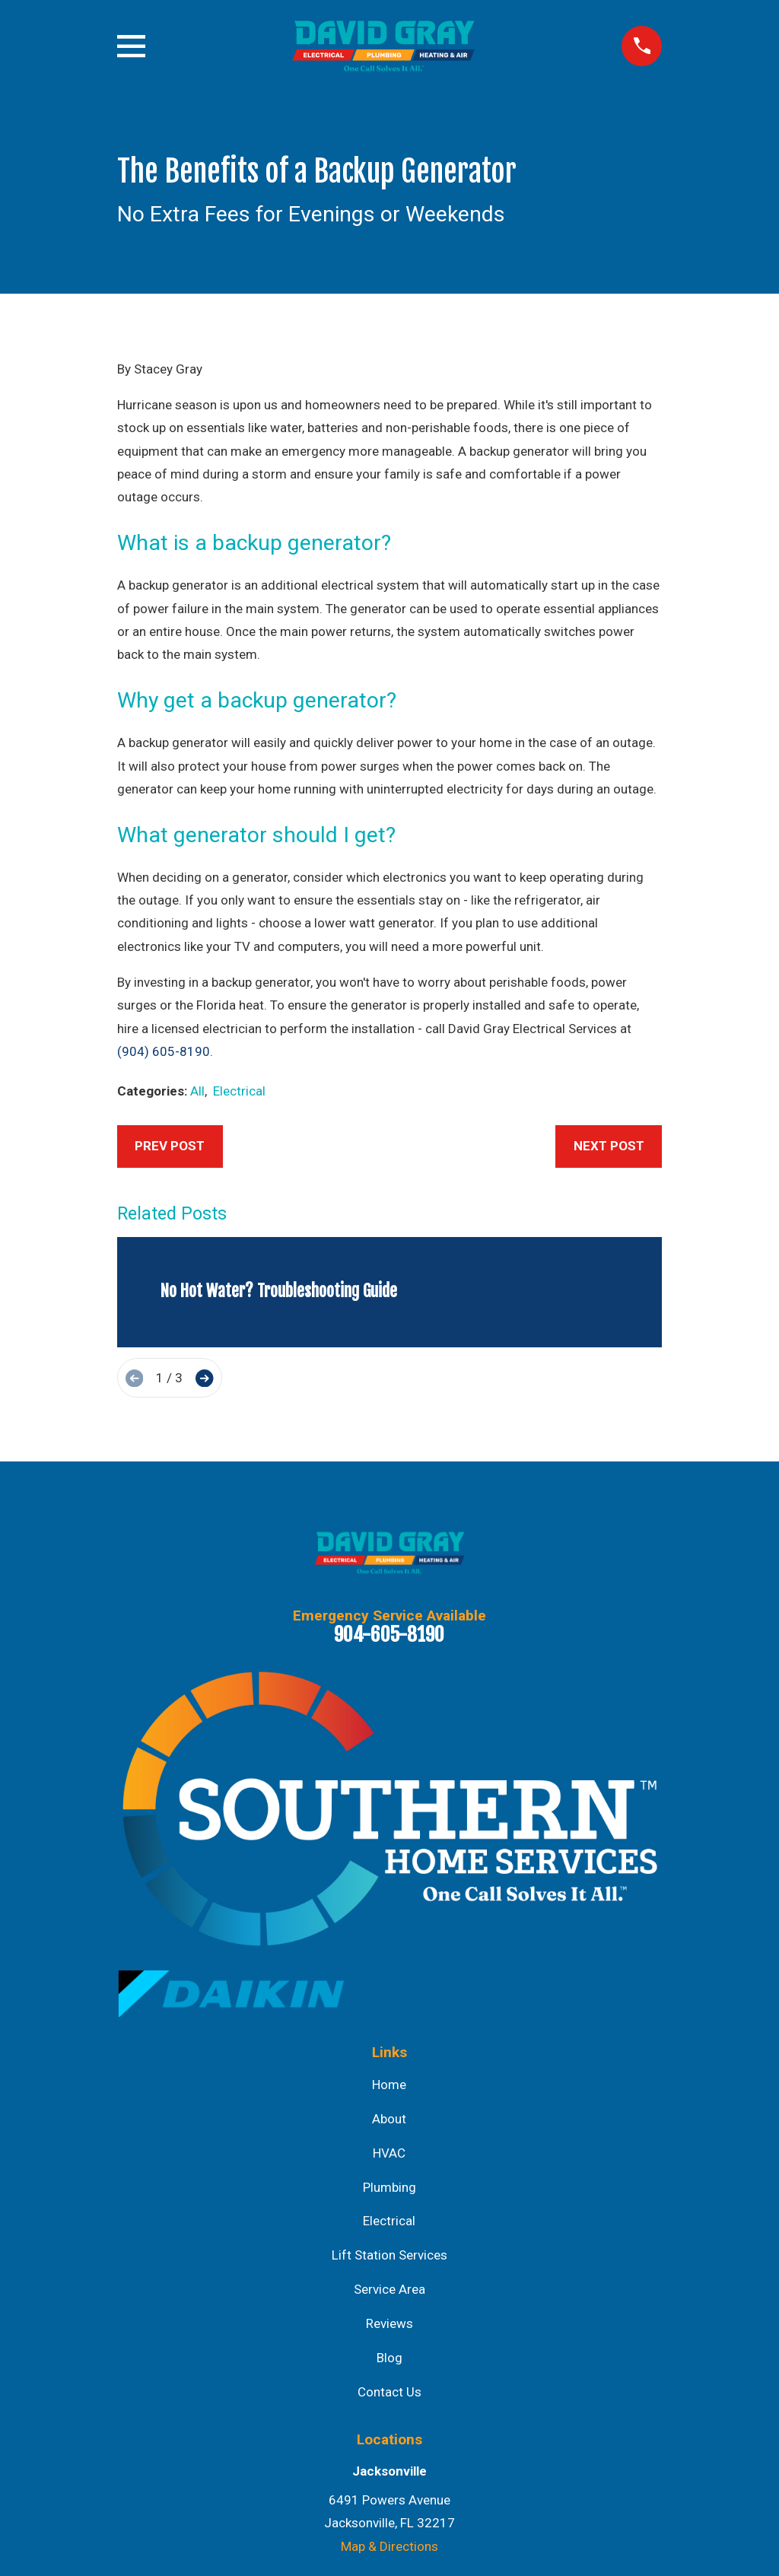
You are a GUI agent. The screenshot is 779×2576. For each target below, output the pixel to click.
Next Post (609, 1145)
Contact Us (389, 2391)
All (197, 1091)
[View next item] (204, 1378)
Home (389, 2084)
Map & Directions (389, 2546)
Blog (389, 2357)
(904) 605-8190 (163, 1051)
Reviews (389, 2323)
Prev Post (170, 1145)
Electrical (239, 1091)
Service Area (389, 2289)
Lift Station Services (389, 2255)
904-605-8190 (389, 1634)
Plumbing (389, 2187)
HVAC (389, 2153)
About (389, 2118)
